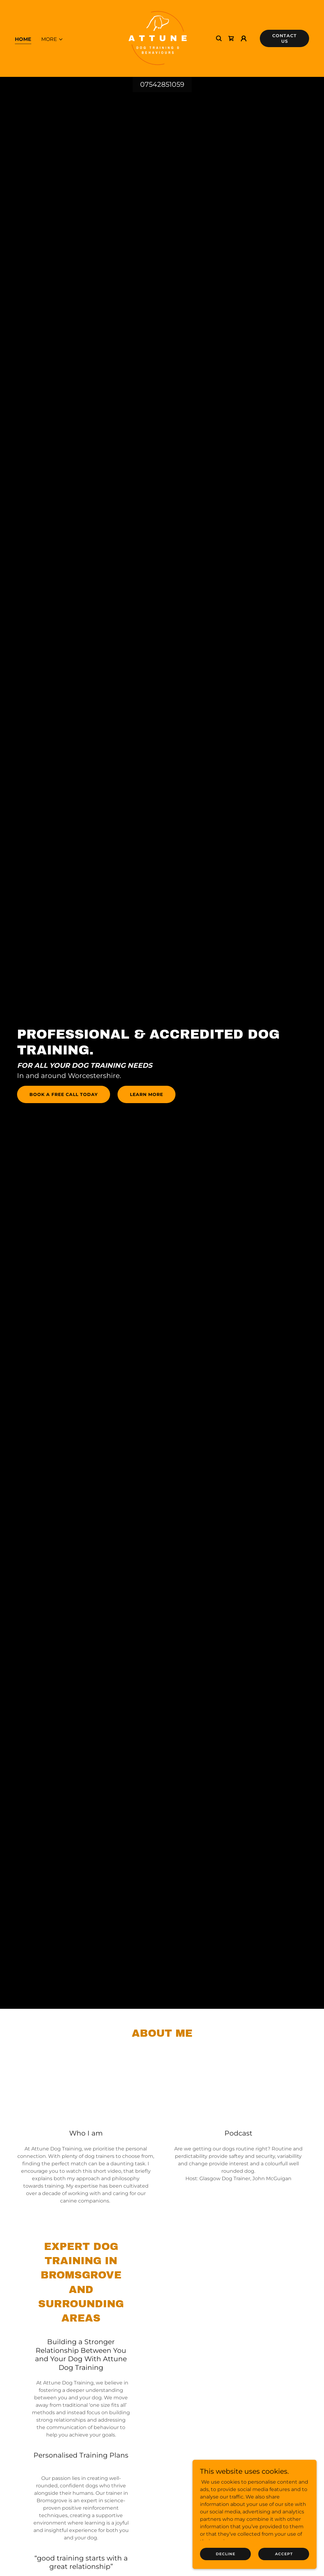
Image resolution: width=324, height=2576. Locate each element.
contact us (284, 38)
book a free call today (63, 1094)
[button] (52, 39)
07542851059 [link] (162, 84)
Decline (225, 2554)
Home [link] (23, 39)
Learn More (146, 1094)
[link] (158, 38)
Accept (284, 2554)
